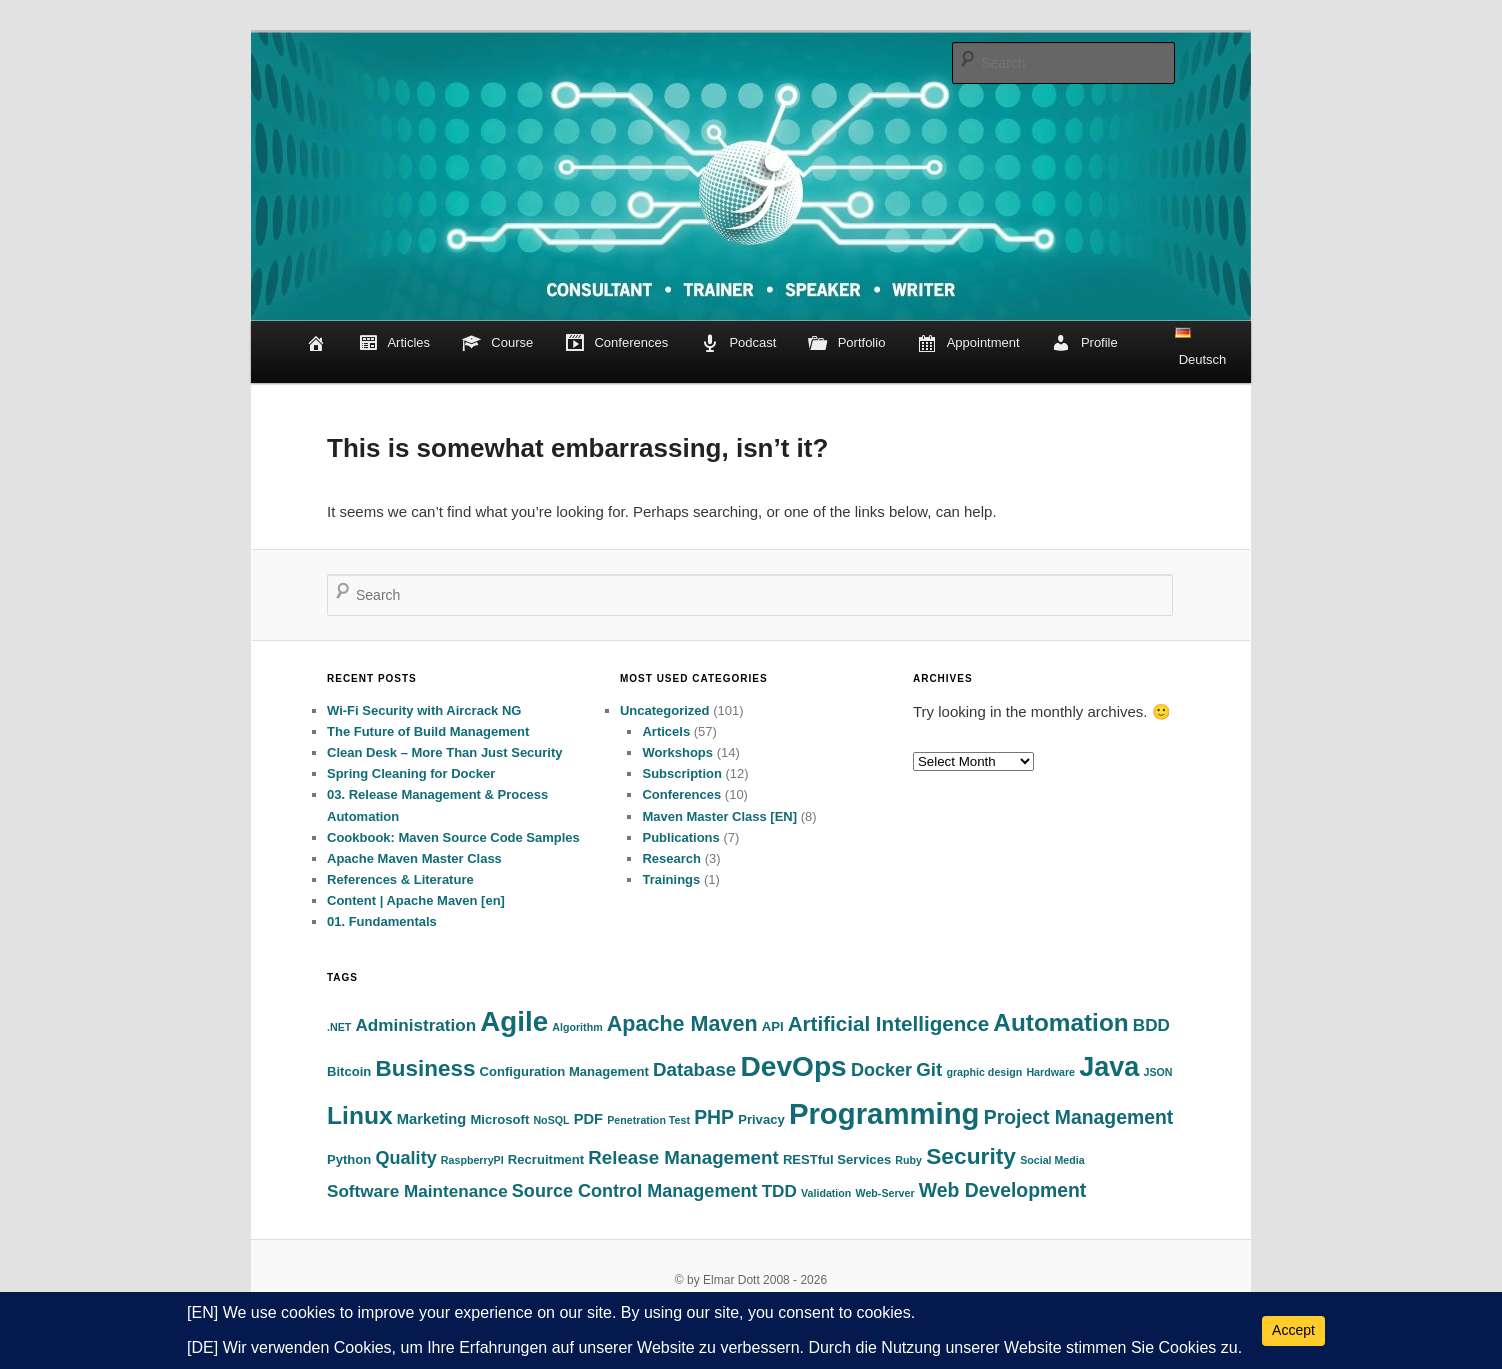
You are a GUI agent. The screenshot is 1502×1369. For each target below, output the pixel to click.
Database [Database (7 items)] (694, 1069)
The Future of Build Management (428, 731)
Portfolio (846, 344)
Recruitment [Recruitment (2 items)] (546, 1159)
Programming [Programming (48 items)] (884, 1113)
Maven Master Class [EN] (719, 816)
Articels (666, 731)
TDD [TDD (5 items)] (779, 1191)
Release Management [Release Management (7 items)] (683, 1157)
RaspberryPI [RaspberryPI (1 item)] (472, 1160)
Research (671, 858)
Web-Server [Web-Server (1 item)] (885, 1193)
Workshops (677, 752)
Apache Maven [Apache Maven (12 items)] (682, 1024)
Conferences (616, 344)
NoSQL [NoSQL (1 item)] (551, 1120)
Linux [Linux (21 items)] (360, 1115)
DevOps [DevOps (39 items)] (793, 1066)
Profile (1084, 344)
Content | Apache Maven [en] (416, 900)
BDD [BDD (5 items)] (1151, 1025)
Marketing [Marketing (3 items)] (431, 1119)
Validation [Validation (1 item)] (826, 1193)
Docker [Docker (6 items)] (881, 1070)
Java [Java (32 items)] (1109, 1067)
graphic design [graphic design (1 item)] (984, 1072)
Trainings (671, 879)
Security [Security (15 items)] (971, 1156)
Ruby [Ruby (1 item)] (908, 1160)
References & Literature (400, 879)
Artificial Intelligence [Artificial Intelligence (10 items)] (888, 1023)
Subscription (681, 773)
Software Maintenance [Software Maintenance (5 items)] (417, 1191)
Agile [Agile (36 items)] (514, 1021)
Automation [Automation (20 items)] (1060, 1022)
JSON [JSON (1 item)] (1157, 1072)
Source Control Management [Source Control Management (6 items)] (635, 1191)
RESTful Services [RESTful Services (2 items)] (837, 1159)
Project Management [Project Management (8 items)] (1079, 1117)
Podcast (738, 344)
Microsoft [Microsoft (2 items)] (499, 1119)
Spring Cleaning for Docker (411, 773)
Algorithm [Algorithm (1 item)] (577, 1027)
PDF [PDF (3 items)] (588, 1119)
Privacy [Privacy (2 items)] (761, 1119)
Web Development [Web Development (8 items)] (1003, 1190)
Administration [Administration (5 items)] (415, 1025)
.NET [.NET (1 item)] (339, 1027)
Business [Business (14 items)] (426, 1068)
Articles (394, 344)
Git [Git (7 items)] (929, 1069)
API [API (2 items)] (773, 1026)
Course (498, 344)
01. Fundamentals (382, 921)
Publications (680, 837)
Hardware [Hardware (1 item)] (1050, 1072)
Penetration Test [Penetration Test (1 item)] (648, 1120)
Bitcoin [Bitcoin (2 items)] (349, 1071)
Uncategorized (665, 710)
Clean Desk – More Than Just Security (445, 752)
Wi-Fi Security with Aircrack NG (424, 710)
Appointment (968, 344)
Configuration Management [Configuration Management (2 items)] (564, 1071)
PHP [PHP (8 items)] (714, 1117)
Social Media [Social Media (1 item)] (1052, 1160)
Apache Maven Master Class (414, 858)
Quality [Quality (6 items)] (406, 1158)
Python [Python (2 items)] (349, 1159)
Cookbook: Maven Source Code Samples (453, 837)
